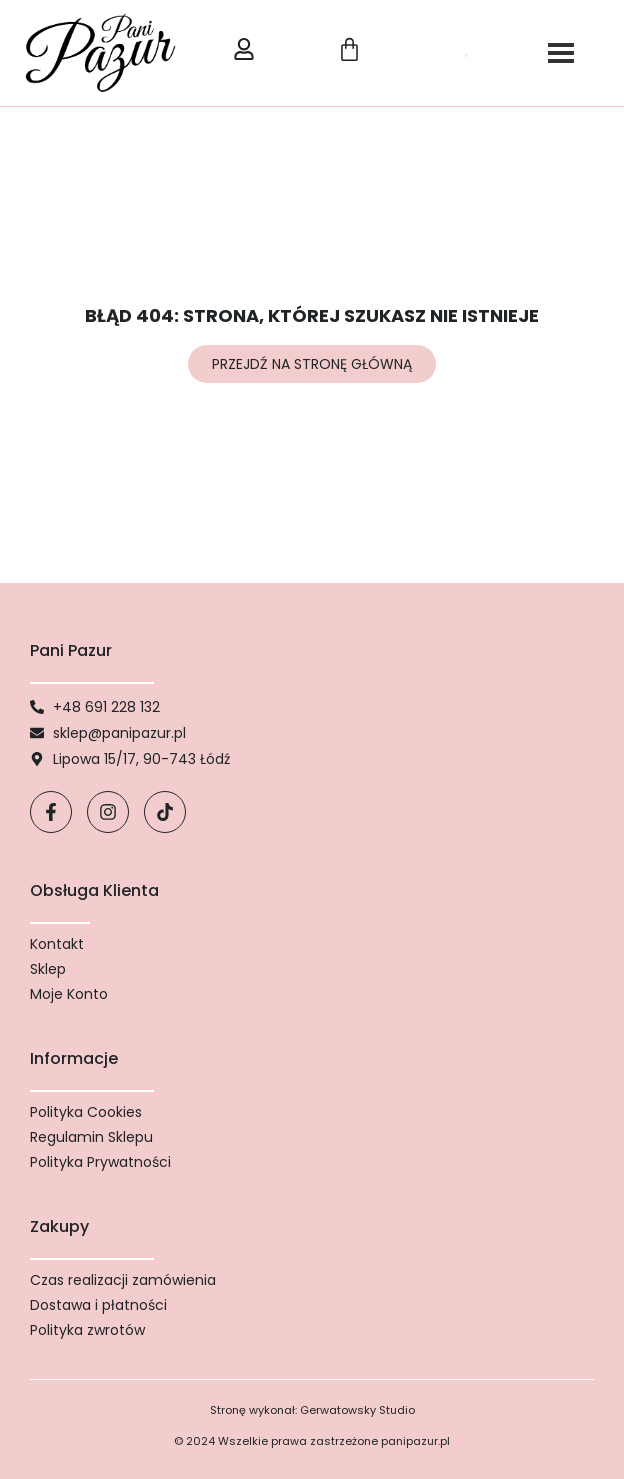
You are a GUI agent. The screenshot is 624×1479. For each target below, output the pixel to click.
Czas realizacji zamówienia (123, 1280)
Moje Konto (69, 994)
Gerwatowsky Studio (357, 1410)
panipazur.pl (415, 1441)
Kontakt (57, 944)
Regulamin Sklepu (91, 1137)
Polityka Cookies (86, 1112)
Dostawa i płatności (98, 1305)
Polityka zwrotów (87, 1330)
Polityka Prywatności (100, 1162)
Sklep (48, 969)
